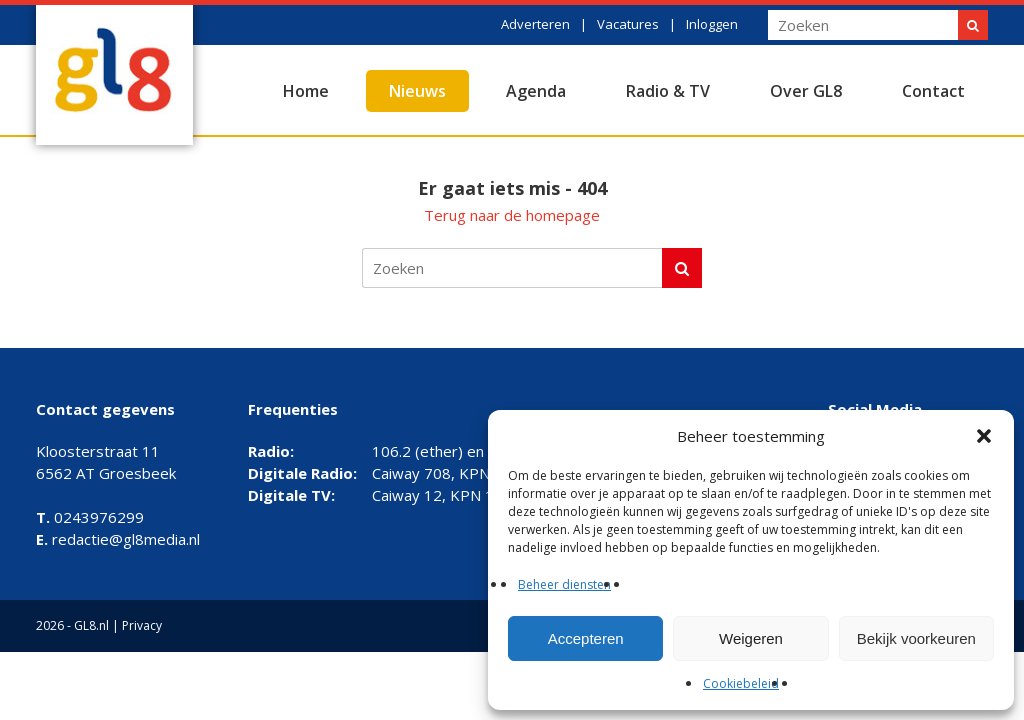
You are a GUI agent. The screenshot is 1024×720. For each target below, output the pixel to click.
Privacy (142, 625)
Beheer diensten (564, 584)
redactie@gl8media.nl (118, 539)
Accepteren (586, 638)
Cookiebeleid (741, 683)
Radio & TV (668, 91)
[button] (984, 436)
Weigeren (751, 638)
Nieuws (417, 91)
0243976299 (90, 517)
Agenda (536, 91)
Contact (933, 91)
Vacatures (628, 24)
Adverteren (535, 24)
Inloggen (712, 24)
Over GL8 (806, 91)
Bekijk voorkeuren (916, 638)
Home (306, 91)
